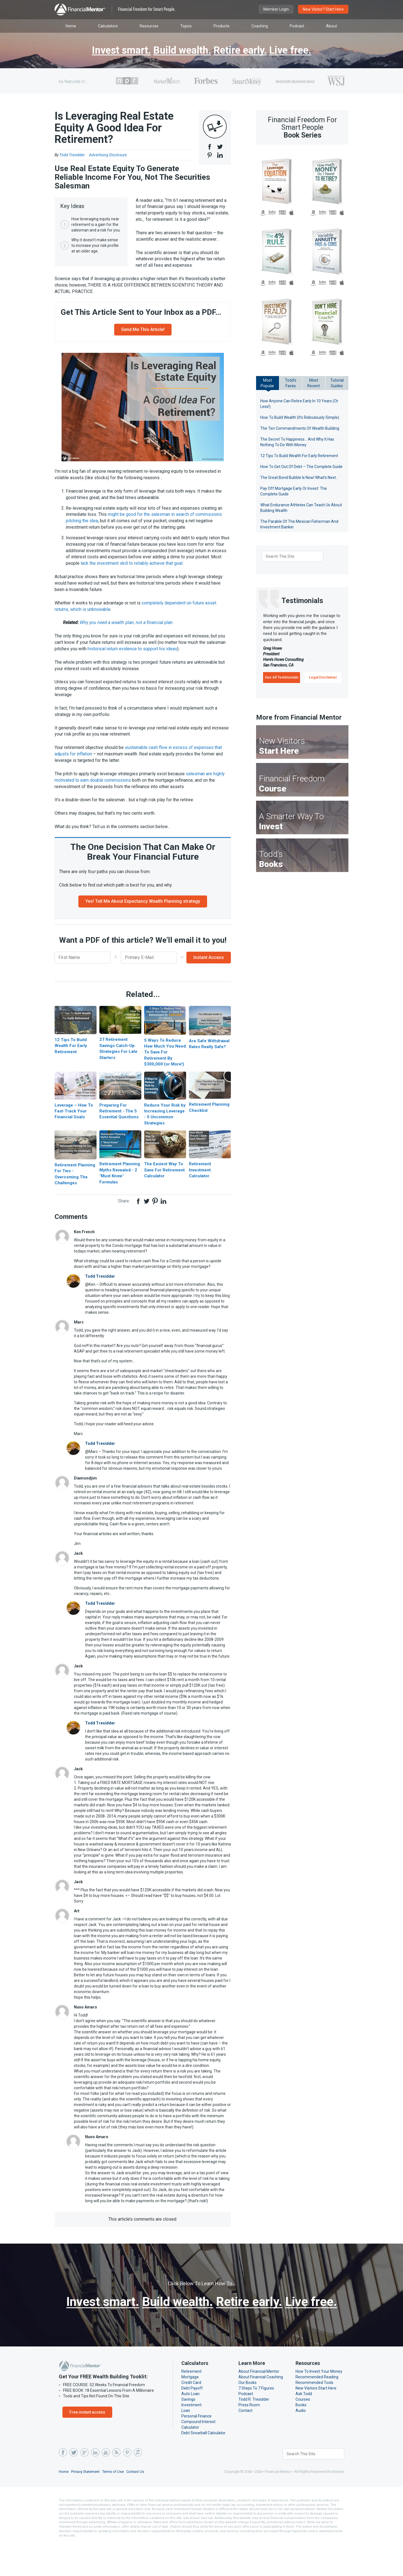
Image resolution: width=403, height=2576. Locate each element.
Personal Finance (196, 2449)
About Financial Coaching (260, 2410)
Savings (188, 2432)
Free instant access (86, 2445)
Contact (245, 2444)
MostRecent (314, 383)
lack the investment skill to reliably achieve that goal (132, 571)
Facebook (63, 2486)
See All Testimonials (281, 677)
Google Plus (84, 2486)
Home (64, 2505)
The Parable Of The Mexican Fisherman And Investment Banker (299, 524)
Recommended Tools (314, 2416)
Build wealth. (180, 50)
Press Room (249, 2438)
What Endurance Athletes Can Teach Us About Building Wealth (300, 508)
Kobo (272, 212)
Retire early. (242, 50)
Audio (301, 2444)
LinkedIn (95, 2486)
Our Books (247, 2416)
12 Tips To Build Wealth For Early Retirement (299, 455)
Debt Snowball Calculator (203, 2466)
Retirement (190, 2404)
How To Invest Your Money (319, 2404)
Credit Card (191, 2416)
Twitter (73, 2486)
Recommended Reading (317, 2410)
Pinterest (127, 2486)
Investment (190, 2438)
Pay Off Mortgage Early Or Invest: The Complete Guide (293, 491)
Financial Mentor (115, 10)
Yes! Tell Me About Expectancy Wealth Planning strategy (143, 909)
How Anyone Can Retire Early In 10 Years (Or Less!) (299, 404)
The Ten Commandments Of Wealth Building (299, 428)
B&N (283, 212)
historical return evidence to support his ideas (132, 657)
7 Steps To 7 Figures (256, 2421)
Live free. (296, 50)
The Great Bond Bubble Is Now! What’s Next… (301, 477)
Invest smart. (116, 50)
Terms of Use (115, 2505)
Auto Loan (190, 2427)
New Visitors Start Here (316, 2421)
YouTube (105, 2486)
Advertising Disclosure (109, 155)
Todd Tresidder (99, 1293)
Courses (303, 2432)
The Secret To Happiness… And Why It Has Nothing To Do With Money (298, 442)
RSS (116, 2486)
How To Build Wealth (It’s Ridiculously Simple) (300, 417)
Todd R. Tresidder (254, 2432)
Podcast (245, 2427)
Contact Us (137, 2505)
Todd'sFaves (290, 383)
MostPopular (267, 383)
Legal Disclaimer (323, 677)
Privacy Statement (86, 2505)
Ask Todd (303, 2427)
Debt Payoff (191, 2421)
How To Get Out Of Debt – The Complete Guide (301, 466)
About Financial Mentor (258, 2404)
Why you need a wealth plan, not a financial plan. (130, 631)
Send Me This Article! (143, 337)
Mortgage (189, 2410)
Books (301, 2438)
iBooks (291, 213)
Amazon (263, 212)
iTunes (137, 2486)
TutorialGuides (337, 383)
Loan (185, 2444)
